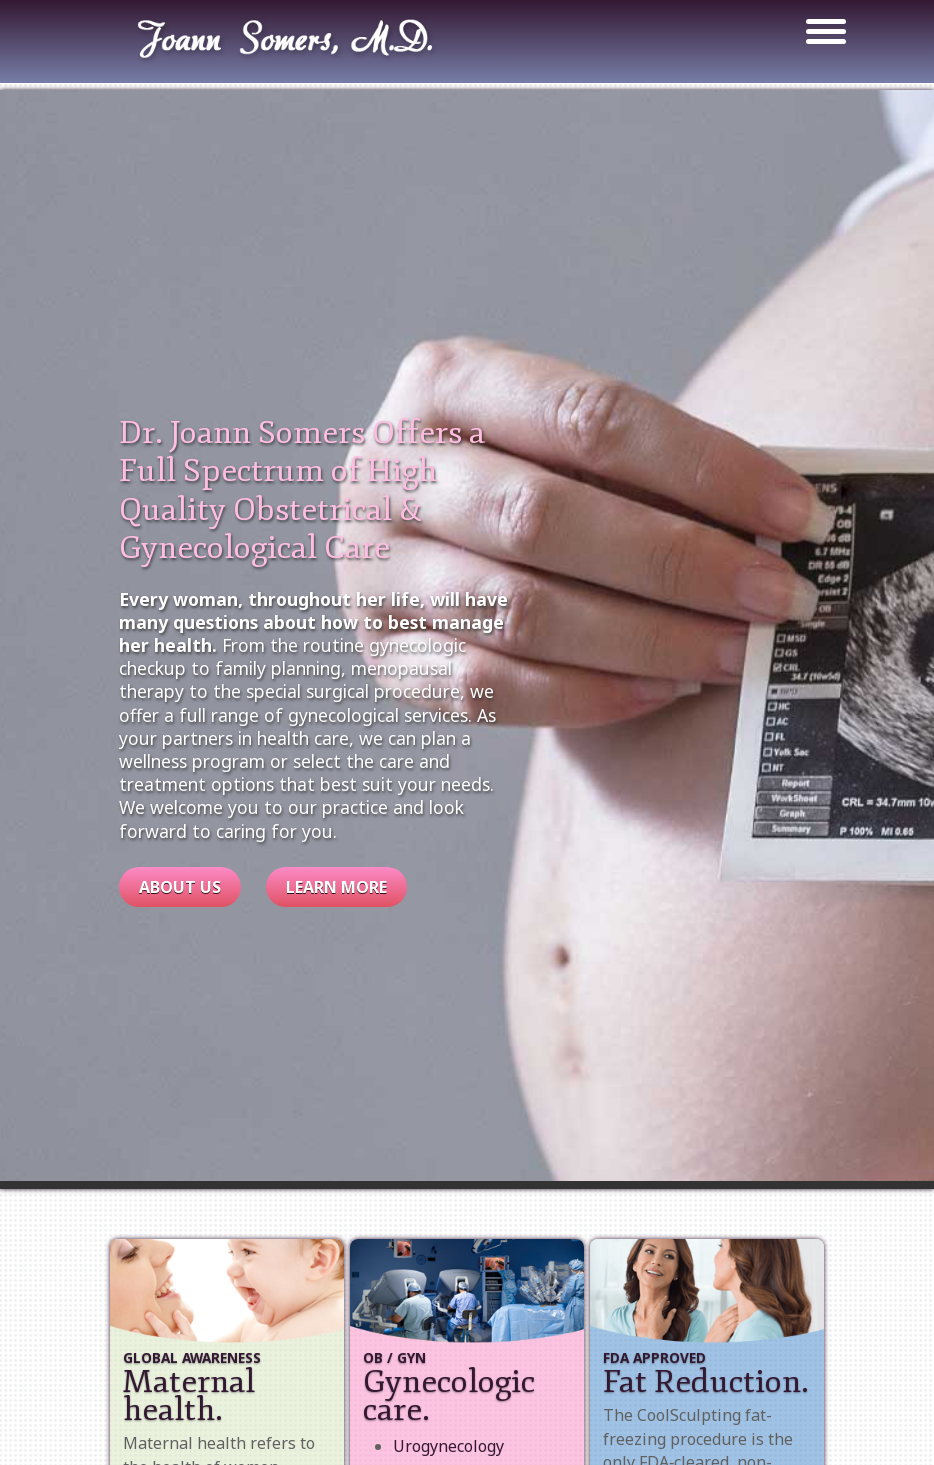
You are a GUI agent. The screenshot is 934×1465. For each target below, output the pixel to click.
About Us (180, 887)
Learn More (336, 887)
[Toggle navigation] (816, 34)
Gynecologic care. (449, 1396)
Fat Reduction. (706, 1382)
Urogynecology (448, 1446)
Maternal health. (189, 1396)
